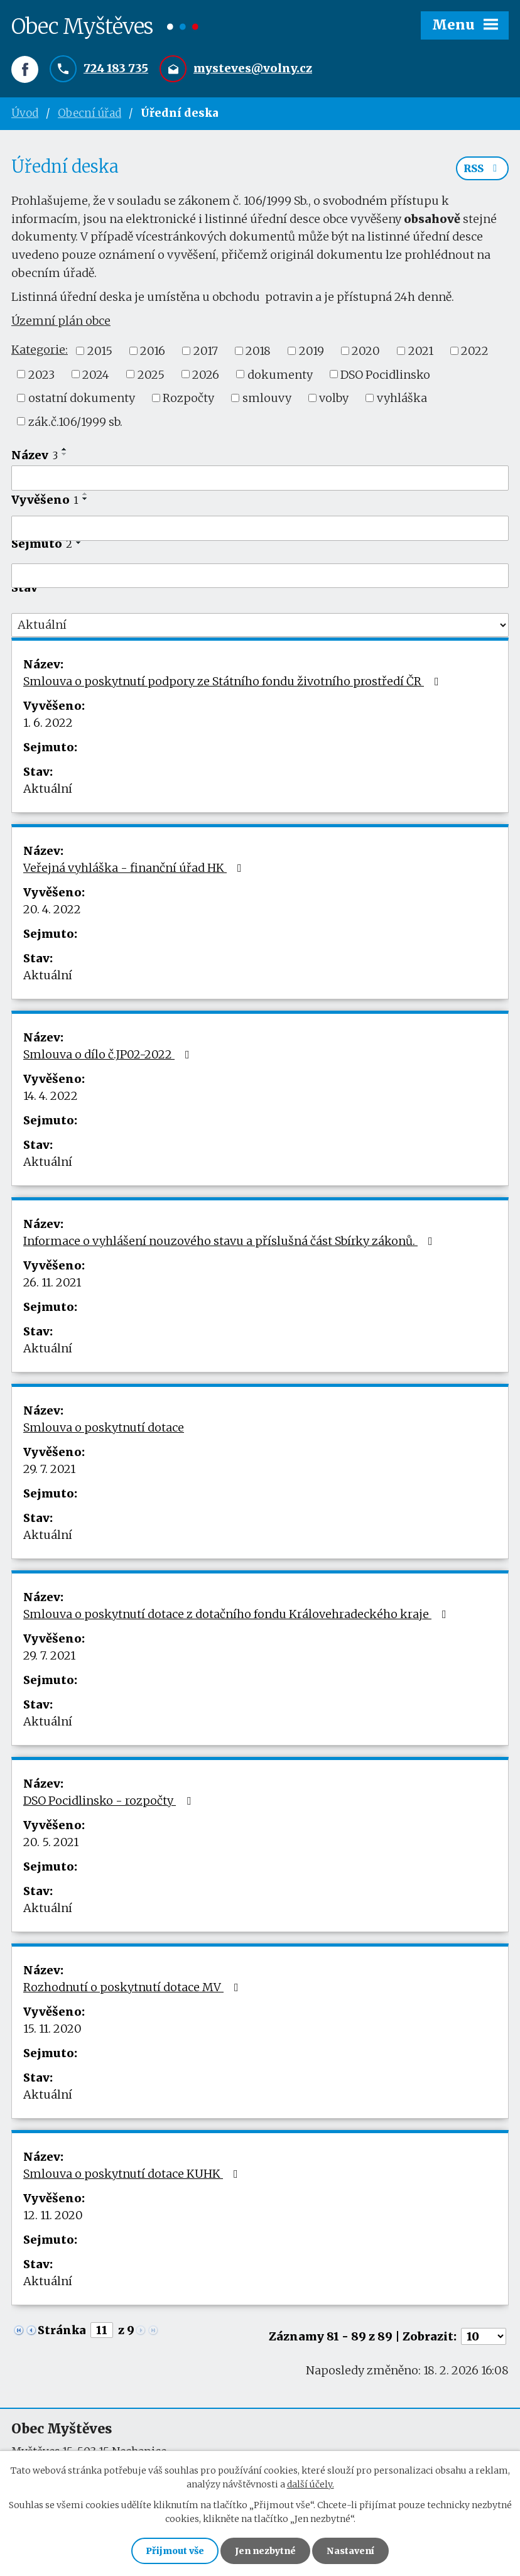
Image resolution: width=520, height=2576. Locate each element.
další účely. (310, 2484)
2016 (152, 351)
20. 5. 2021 (51, 1842)
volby (334, 398)
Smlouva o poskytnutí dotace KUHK (133, 2173)
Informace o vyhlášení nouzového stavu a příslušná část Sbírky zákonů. (230, 1241)
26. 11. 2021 (52, 1282)
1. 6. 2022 (48, 722)
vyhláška (402, 398)
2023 (41, 374)
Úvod (24, 113)
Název (34, 455)
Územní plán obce (61, 320)
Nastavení (350, 2551)
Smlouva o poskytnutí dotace (103, 1427)
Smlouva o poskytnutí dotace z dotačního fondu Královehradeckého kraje (237, 1614)
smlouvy (266, 398)
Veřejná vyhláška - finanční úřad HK (135, 868)
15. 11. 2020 (52, 2028)
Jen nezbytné (265, 2551)
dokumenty (280, 374)
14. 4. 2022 (50, 1096)
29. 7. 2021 (49, 1469)
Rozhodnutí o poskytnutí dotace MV (133, 1987)
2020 (366, 351)
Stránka (62, 2330)
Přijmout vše (175, 2551)
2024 (95, 374)
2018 (258, 351)
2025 (151, 374)
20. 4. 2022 (52, 909)
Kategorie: (39, 349)
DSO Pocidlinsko (385, 374)
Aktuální (47, 788)
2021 (420, 351)
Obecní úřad (89, 113)
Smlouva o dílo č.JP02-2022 (109, 1054)
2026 (205, 374)
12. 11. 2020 (53, 2215)
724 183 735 (116, 68)
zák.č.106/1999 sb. (75, 421)
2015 (99, 351)
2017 (205, 351)
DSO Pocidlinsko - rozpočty (109, 1800)
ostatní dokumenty (81, 398)
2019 (311, 351)
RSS (482, 168)
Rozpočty (188, 398)
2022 (475, 351)
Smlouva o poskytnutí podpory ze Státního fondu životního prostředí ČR (233, 681)
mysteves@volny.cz (252, 68)
